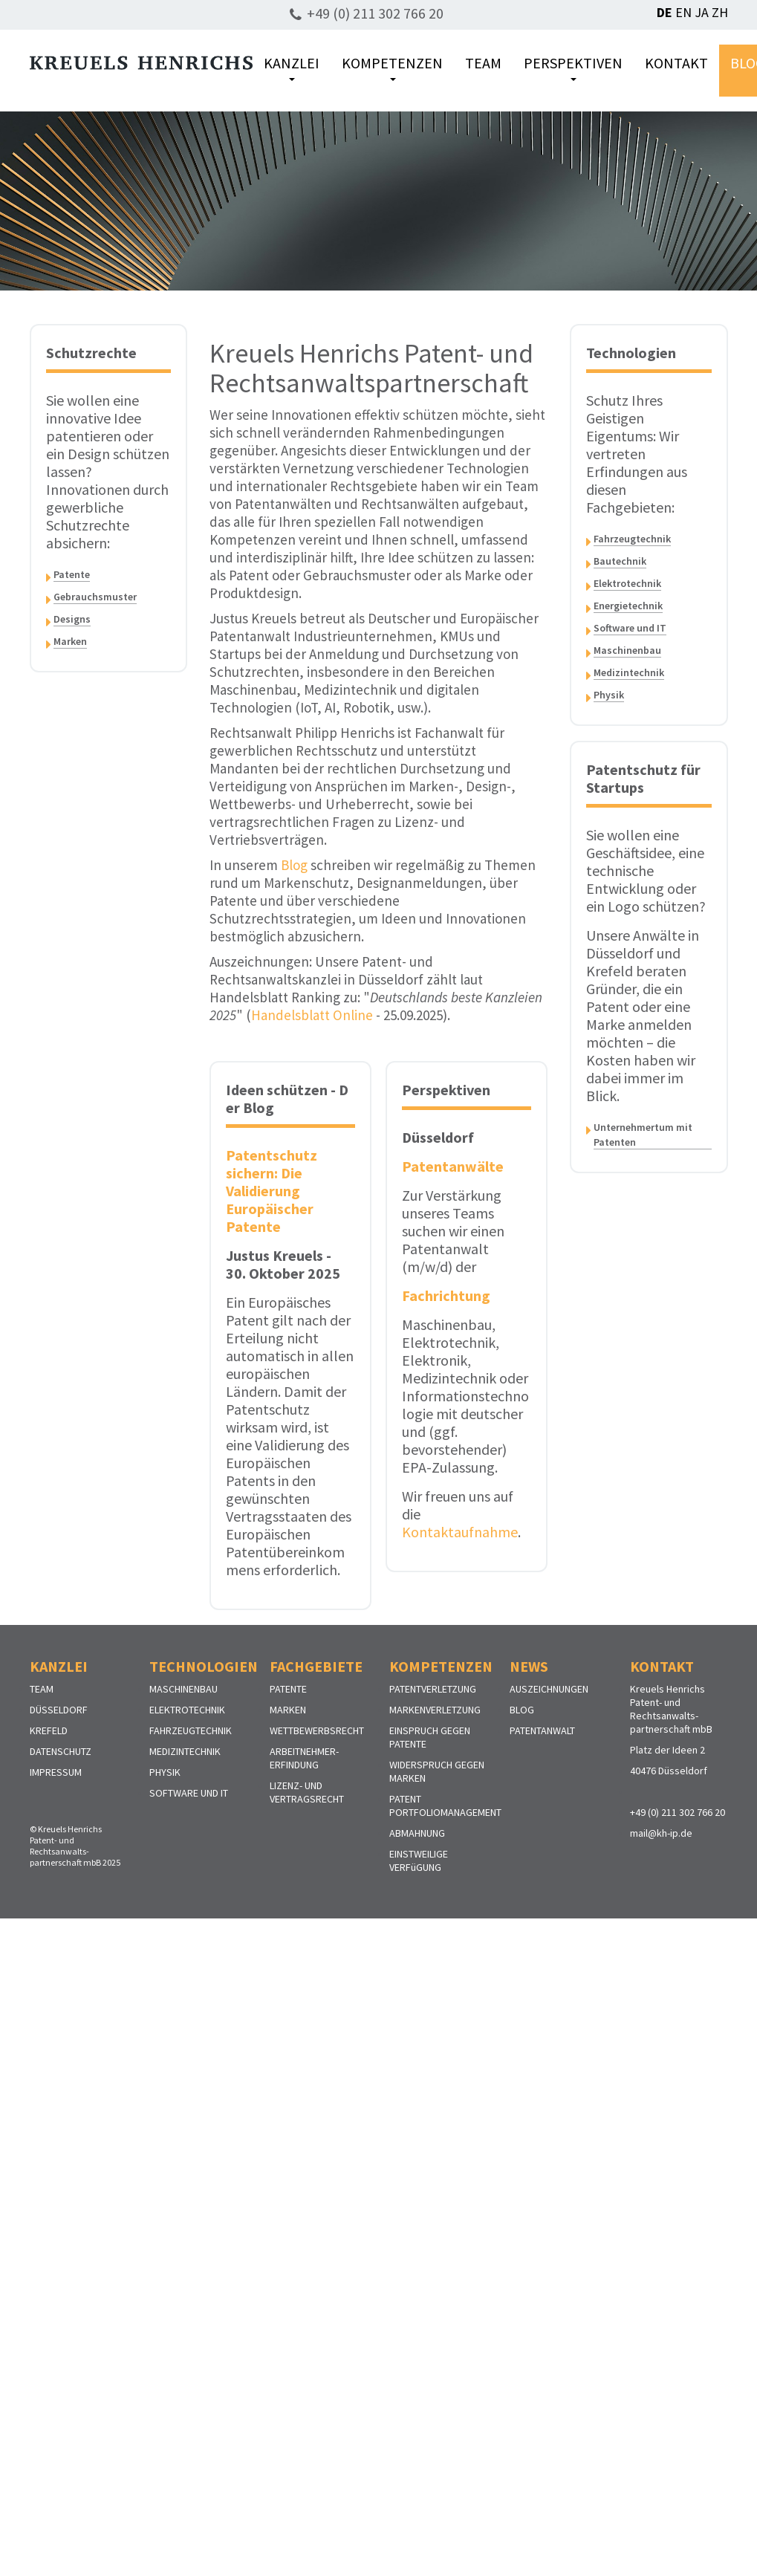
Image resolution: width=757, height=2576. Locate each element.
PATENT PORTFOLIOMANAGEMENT (445, 1805)
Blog (294, 865)
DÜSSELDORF (59, 1709)
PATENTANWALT (542, 1730)
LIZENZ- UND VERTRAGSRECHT (307, 1792)
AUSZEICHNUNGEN (549, 1689)
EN (683, 12)
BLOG (522, 1709)
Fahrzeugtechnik (632, 538)
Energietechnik (628, 605)
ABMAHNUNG (417, 1833)
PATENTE (288, 1689)
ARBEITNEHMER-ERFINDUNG (304, 1758)
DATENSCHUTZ (60, 1751)
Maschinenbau (627, 650)
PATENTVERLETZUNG (432, 1689)
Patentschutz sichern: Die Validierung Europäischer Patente (271, 1191)
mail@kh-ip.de (661, 1833)
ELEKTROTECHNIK (187, 1709)
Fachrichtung (446, 1295)
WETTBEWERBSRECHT (317, 1730)
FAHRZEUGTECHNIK (190, 1730)
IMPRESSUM (56, 1772)
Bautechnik (620, 561)
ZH (720, 12)
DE (664, 12)
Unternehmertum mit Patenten (643, 1134)
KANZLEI (291, 67)
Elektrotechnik (627, 583)
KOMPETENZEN (392, 67)
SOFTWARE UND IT (188, 1793)
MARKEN (288, 1709)
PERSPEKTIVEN (573, 67)
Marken (70, 641)
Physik (609, 694)
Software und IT (630, 628)
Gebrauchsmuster (95, 596)
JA (702, 12)
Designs (72, 619)
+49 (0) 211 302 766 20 (375, 13)
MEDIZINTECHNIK (185, 1751)
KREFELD (49, 1730)
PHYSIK (165, 1772)
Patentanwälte (452, 1166)
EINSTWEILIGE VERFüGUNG (418, 1860)
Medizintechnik (629, 672)
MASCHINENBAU (183, 1689)
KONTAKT (676, 62)
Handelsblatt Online (312, 1015)
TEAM (483, 62)
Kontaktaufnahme (460, 1531)
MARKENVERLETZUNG (435, 1709)
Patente (71, 574)
